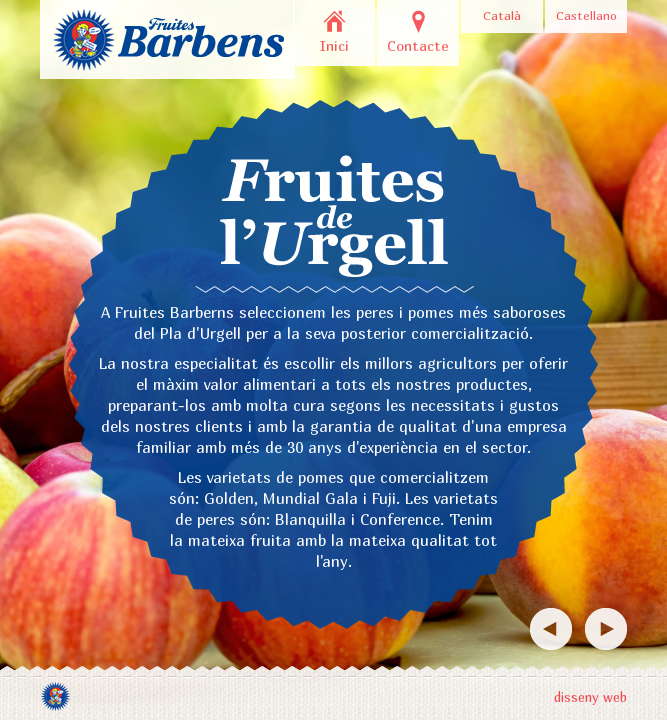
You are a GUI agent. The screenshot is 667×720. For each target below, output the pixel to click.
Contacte (418, 45)
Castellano (586, 15)
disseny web (590, 697)
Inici (334, 45)
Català (502, 15)
